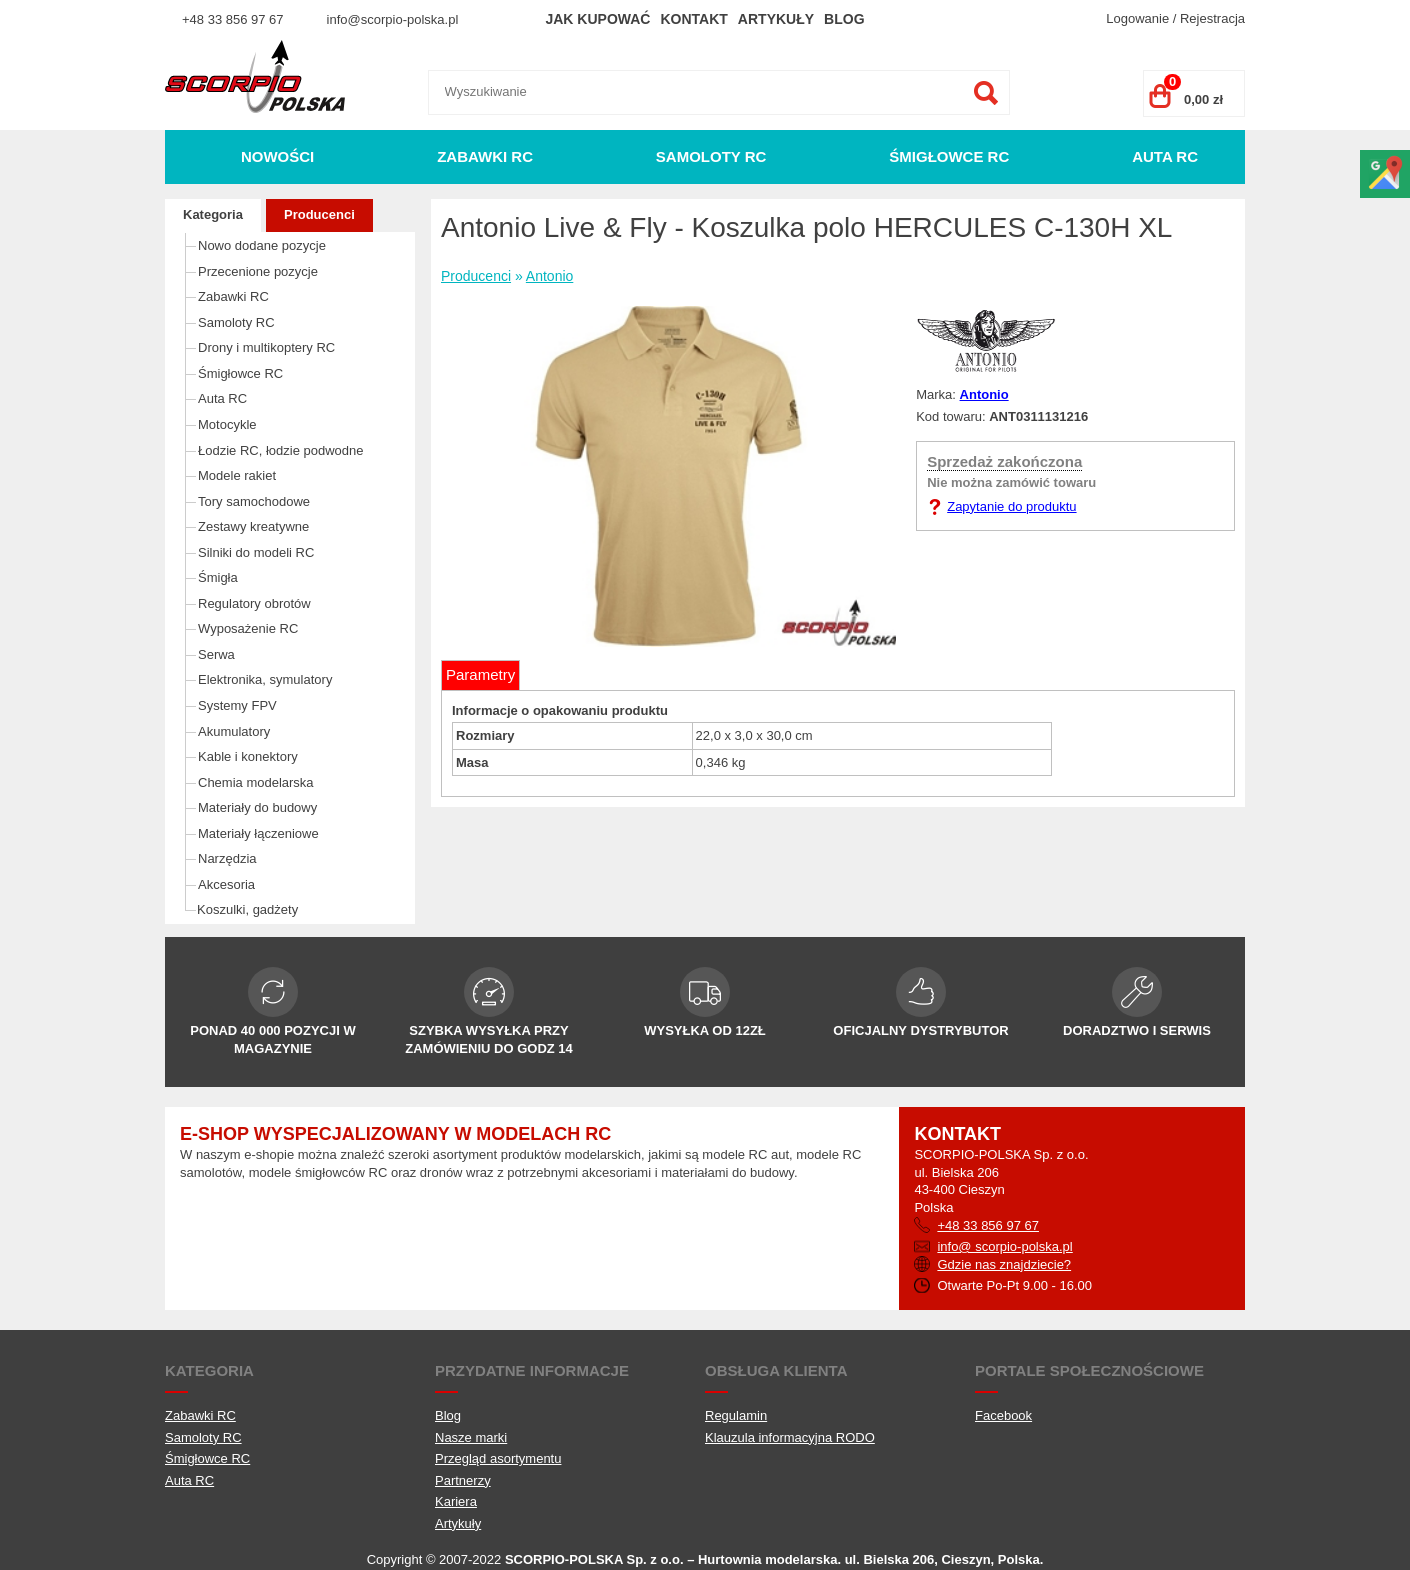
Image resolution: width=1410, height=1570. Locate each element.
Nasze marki (471, 1437)
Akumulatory (234, 731)
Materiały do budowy (257, 807)
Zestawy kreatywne (253, 526)
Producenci (319, 214)
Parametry (480, 674)
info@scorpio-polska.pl (393, 19)
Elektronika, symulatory (265, 679)
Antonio (549, 276)
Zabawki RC (485, 156)
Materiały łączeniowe (258, 833)
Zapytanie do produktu (1011, 506)
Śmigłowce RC (949, 156)
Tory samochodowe (254, 501)
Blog (844, 19)
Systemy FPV (237, 705)
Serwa (216, 654)
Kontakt (693, 19)
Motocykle (227, 424)
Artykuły (776, 19)
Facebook (1003, 1415)
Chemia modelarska (256, 782)
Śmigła (218, 577)
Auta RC (1165, 156)
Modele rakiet (237, 475)
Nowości (277, 156)
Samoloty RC (711, 156)
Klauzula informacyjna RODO (790, 1437)
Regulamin (736, 1415)
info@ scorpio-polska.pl (1004, 1246)
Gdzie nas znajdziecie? (1004, 1264)
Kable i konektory (248, 756)
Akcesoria (226, 884)
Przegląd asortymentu (498, 1458)
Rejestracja (1212, 18)
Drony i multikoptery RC (266, 347)
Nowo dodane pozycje (262, 245)
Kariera (456, 1501)
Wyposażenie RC (248, 628)
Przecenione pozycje (258, 271)
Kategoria (213, 214)
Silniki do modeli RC (256, 552)
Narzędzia (227, 858)
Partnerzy (463, 1480)
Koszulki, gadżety (247, 909)
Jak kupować (597, 19)
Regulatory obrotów (254, 603)
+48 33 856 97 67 (233, 19)
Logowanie (1137, 18)
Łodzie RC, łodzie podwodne (281, 450)
